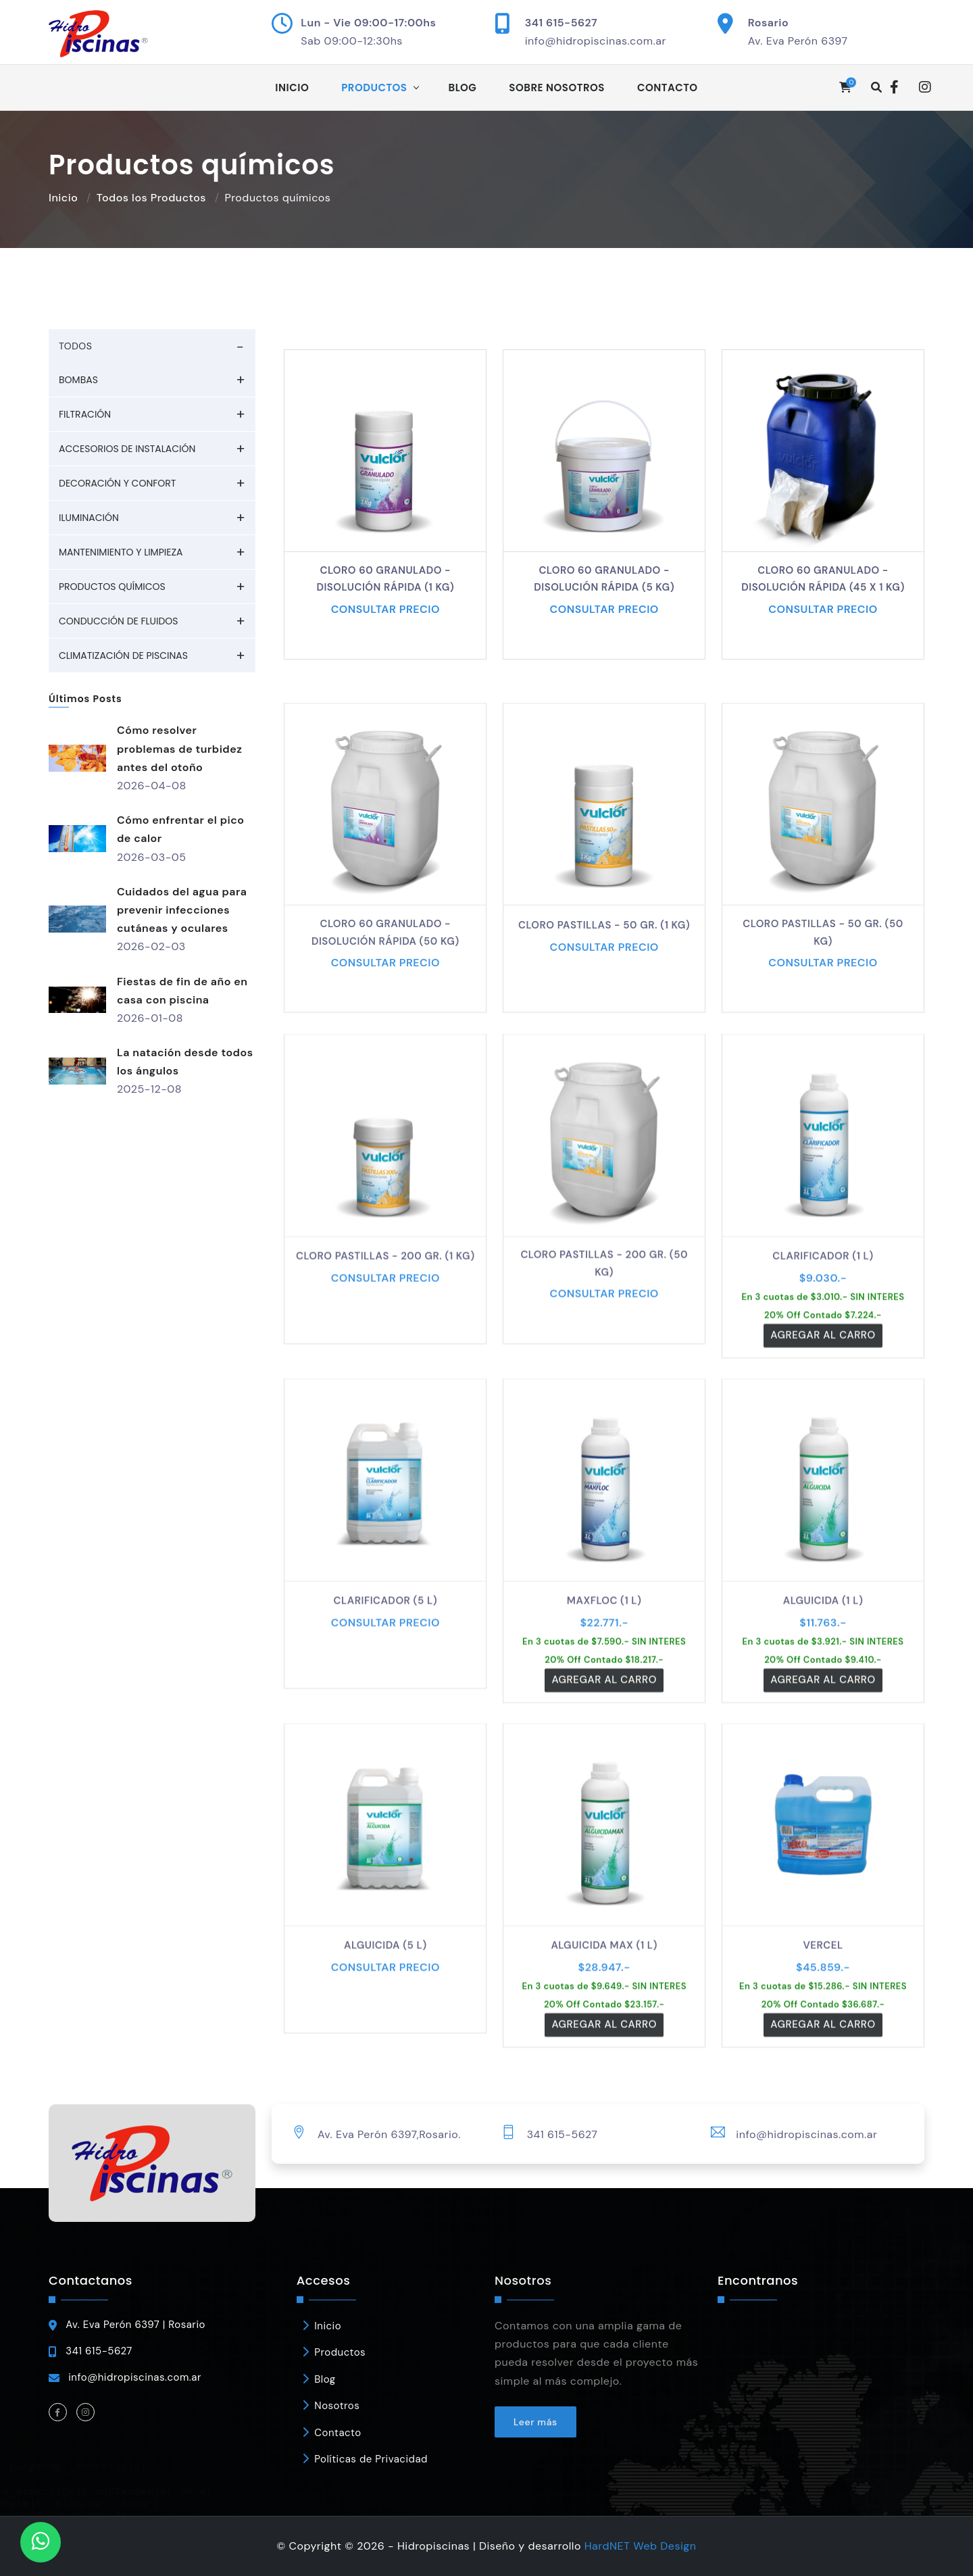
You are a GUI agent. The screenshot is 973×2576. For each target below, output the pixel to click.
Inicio (292, 87)
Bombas (78, 380)
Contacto (667, 87)
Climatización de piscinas (123, 655)
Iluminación (89, 517)
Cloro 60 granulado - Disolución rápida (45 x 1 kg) (823, 579)
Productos (374, 87)
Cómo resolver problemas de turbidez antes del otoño (179, 748)
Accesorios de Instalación (127, 448)
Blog (463, 87)
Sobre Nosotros (557, 87)
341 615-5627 (561, 23)
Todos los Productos (151, 198)
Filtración (85, 414)
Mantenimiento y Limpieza (120, 552)
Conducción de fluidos (118, 621)
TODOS (75, 346)
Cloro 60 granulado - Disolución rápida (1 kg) (385, 579)
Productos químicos (112, 586)
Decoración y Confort (117, 483)
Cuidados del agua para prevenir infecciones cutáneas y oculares (182, 910)
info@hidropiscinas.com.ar (595, 41)
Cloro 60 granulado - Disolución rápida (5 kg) (604, 579)
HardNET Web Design (640, 2546)
